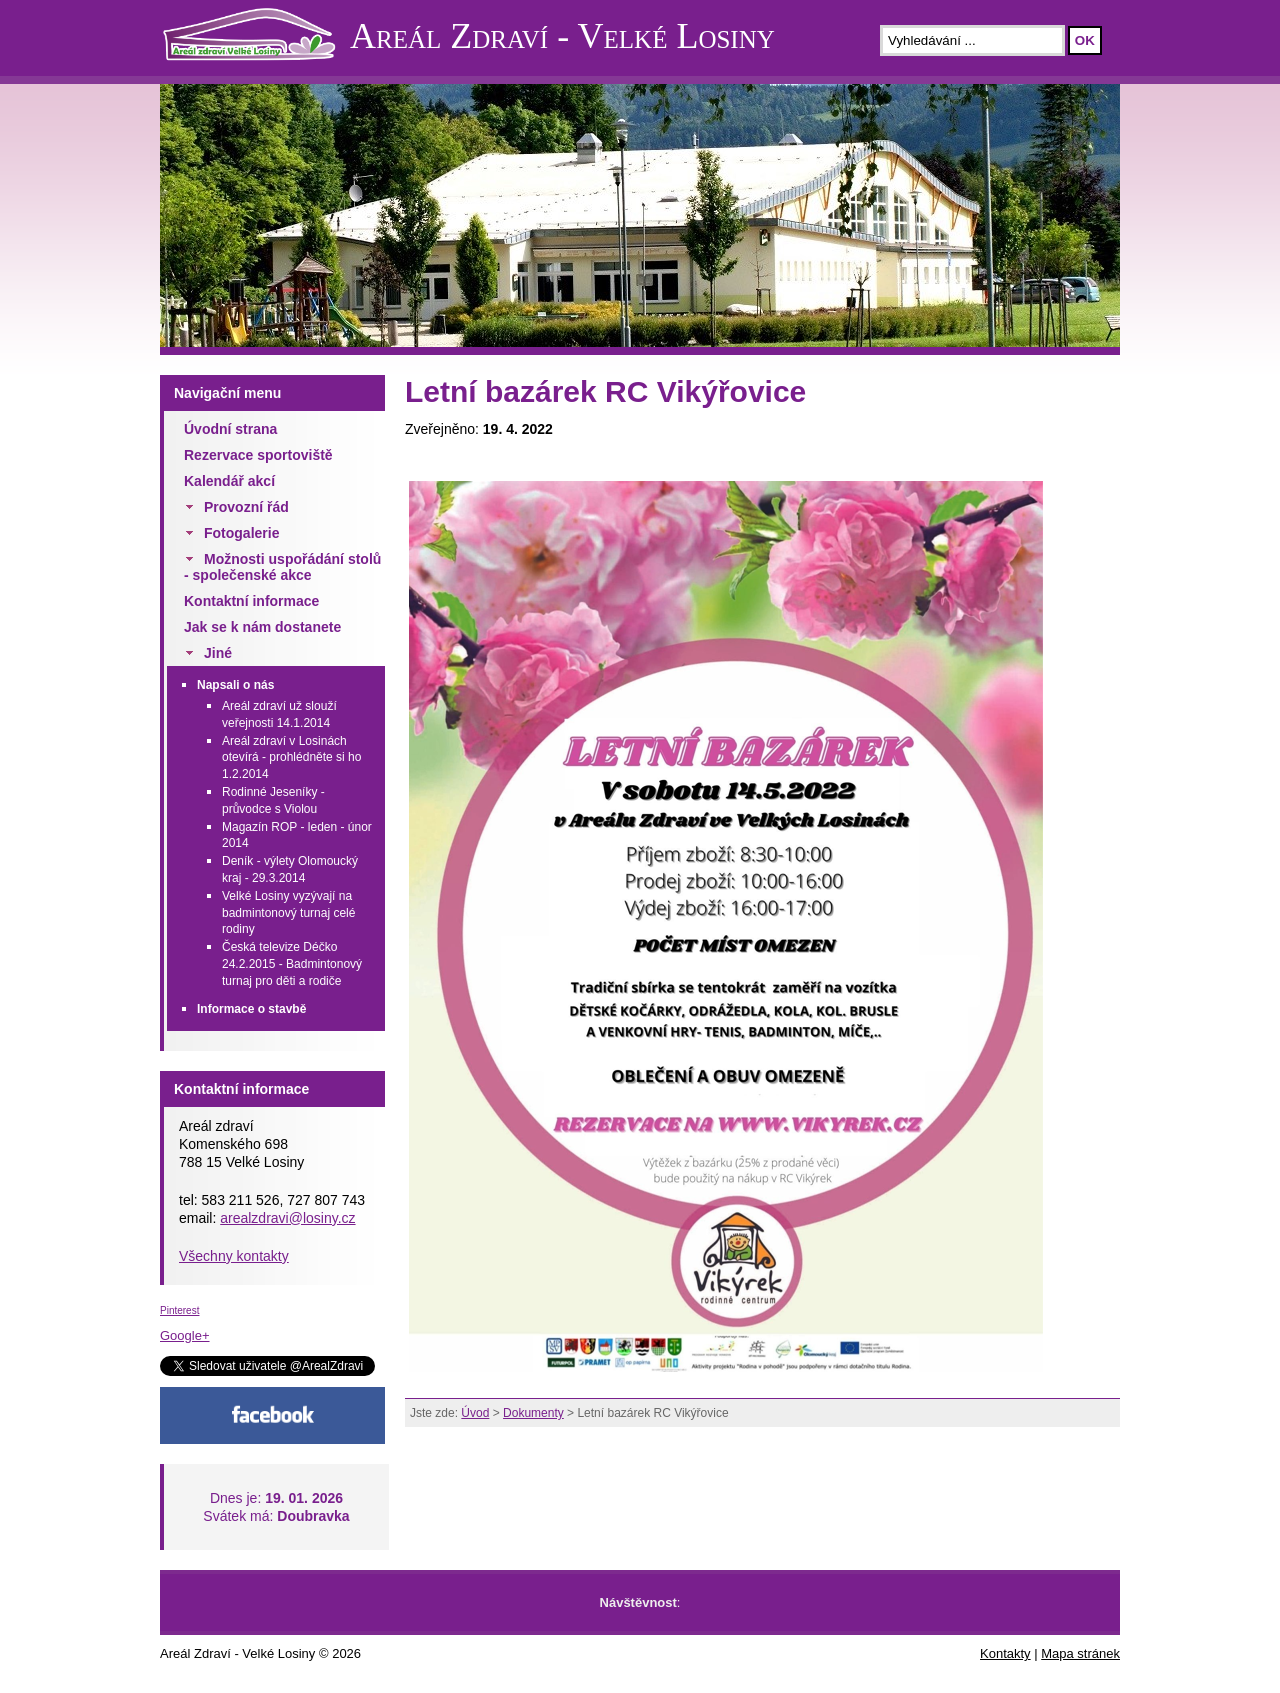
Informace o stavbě (251, 1009)
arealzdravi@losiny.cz (287, 1218)
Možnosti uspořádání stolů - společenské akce (282, 567)
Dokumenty (533, 1413)
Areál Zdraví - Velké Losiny (562, 36)
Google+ (185, 1335)
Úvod (475, 1413)
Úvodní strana (230, 429)
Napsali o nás (235, 685)
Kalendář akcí (229, 481)
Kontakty (1005, 1653)
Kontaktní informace (251, 601)
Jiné (218, 653)
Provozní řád (246, 507)
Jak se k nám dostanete (262, 627)
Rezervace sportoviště (258, 455)
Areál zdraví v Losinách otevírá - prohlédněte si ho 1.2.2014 (291, 758)
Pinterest (179, 1310)
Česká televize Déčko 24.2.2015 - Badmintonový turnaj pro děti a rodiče (292, 964)
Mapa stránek (1080, 1653)
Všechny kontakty (234, 1256)
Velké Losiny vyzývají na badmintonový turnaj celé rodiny (288, 913)
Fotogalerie (241, 533)
